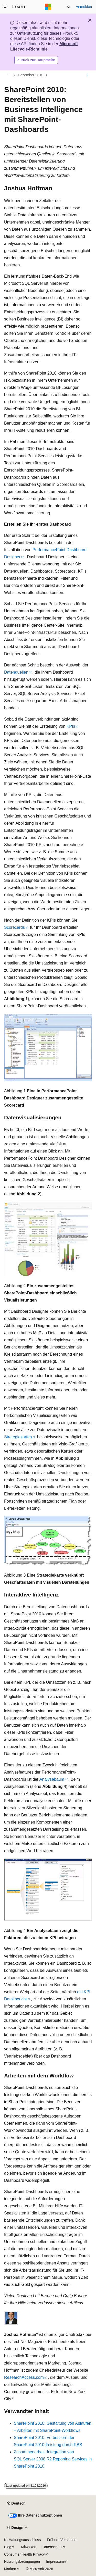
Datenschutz (52, 2547)
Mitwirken (28, 2547)
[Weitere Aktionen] (87, 75)
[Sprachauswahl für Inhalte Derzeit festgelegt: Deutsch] (16, 2503)
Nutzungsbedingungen (22, 2561)
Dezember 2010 (31, 75)
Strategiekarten (18, 1437)
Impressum (55, 2561)
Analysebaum (51, 1779)
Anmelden (84, 7)
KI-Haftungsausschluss (22, 2540)
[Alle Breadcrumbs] (8, 75)
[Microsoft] (48, 7)
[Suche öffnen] (68, 6)
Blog (7, 2547)
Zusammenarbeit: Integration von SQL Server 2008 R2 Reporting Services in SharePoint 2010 (53, 2459)
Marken (10, 2569)
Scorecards (14, 927)
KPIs (71, 726)
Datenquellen (16, 672)
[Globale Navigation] (5, 6)
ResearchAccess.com (24, 2377)
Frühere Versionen (61, 2540)
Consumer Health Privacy (24, 2554)
